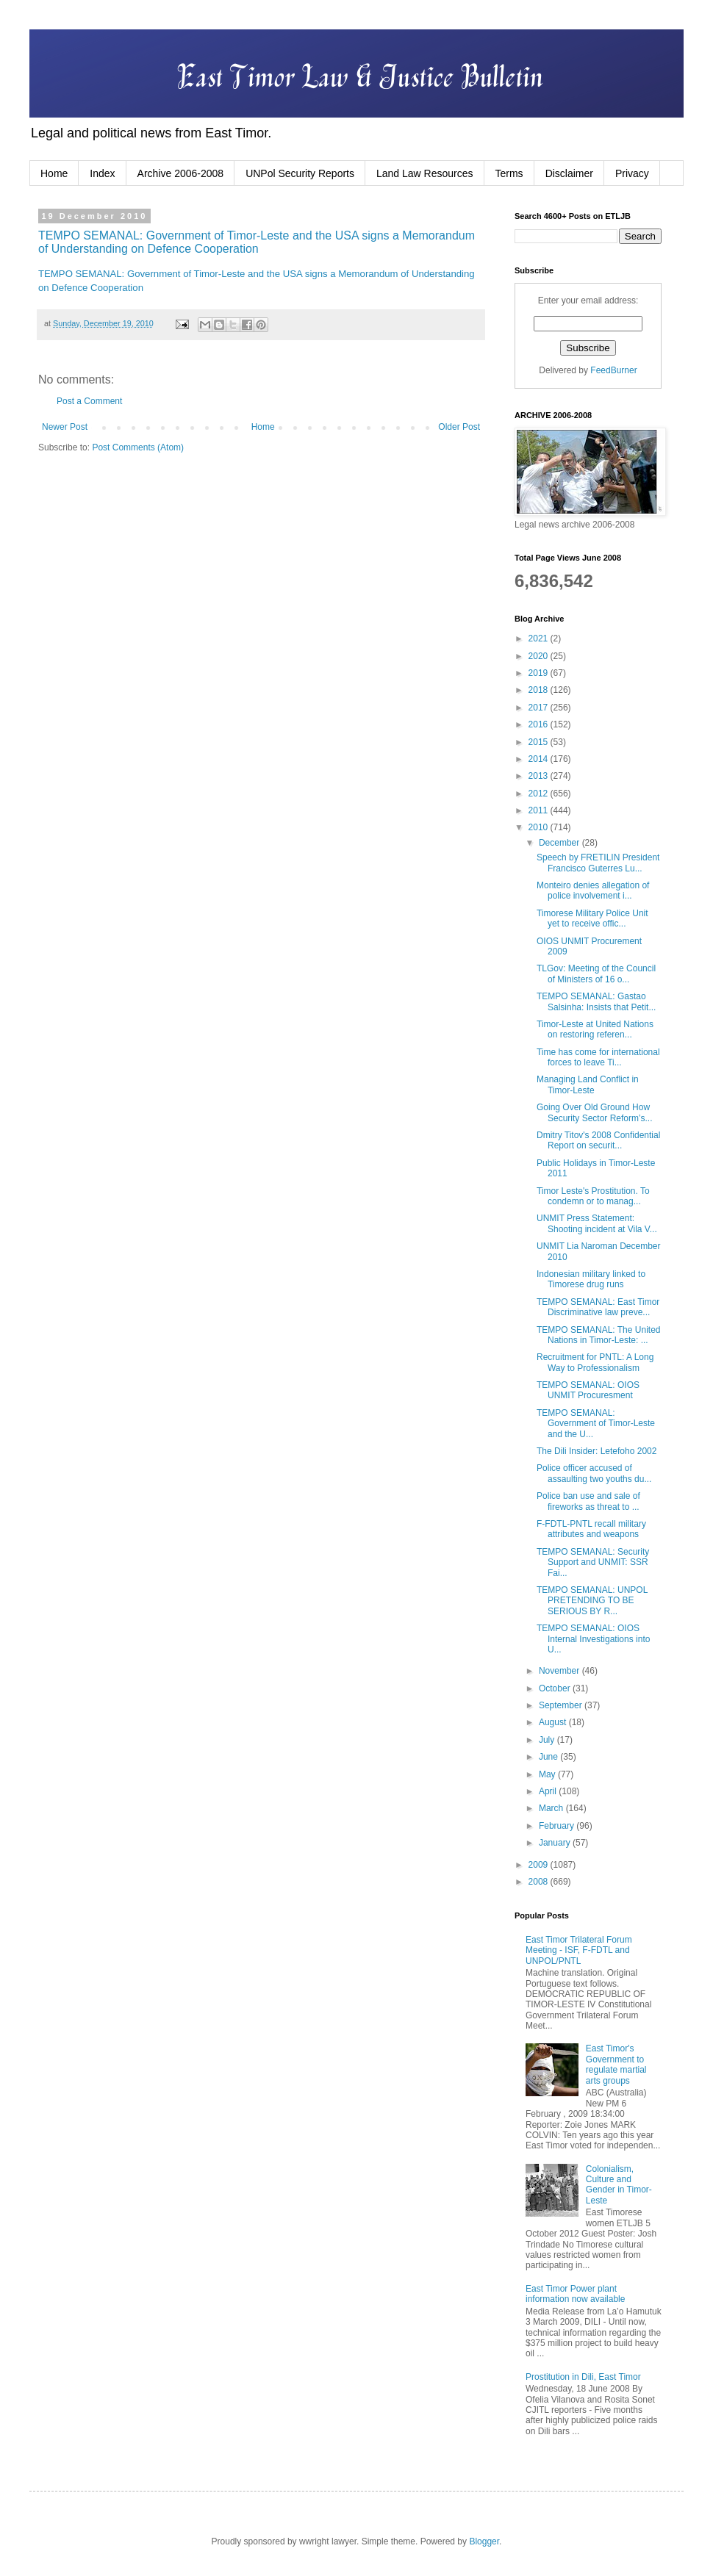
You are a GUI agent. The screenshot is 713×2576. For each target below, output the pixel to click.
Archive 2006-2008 (180, 173)
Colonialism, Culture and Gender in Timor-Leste (619, 2185)
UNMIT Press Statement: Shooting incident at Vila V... (597, 1223)
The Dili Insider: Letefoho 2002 (596, 1451)
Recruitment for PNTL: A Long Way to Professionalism (595, 1362)
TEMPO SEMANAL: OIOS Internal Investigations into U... (593, 1639)
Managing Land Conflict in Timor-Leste (588, 1084)
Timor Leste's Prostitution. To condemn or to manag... (593, 1196)
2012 (540, 793)
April (549, 1791)
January (556, 1843)
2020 (540, 656)
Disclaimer (569, 173)
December (560, 843)
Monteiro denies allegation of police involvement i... (593, 890)
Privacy (632, 173)
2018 (540, 690)
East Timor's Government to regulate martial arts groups (616, 2064)
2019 (540, 673)
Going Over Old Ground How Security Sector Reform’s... (595, 1112)
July (548, 1740)
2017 (540, 707)
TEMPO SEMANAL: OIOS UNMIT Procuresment (588, 1390)
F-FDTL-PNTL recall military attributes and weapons (591, 1529)
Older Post (459, 427)
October (556, 1688)
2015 (540, 742)
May (548, 1774)
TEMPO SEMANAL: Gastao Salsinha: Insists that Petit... (596, 1001)
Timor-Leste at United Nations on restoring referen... (595, 1029)
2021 (540, 638)
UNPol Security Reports (300, 173)
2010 (540, 827)
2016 (540, 724)
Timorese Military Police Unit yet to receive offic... (592, 918)
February (557, 1826)
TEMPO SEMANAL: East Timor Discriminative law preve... (598, 1307)
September (561, 1705)
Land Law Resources (424, 173)
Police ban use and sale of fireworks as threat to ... (588, 1501)
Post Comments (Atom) (138, 447)
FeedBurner (613, 370)
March (552, 1808)
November (560, 1671)
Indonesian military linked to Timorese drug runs (591, 1279)
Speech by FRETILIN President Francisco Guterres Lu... (598, 862)
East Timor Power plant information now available (575, 2294)
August (554, 1722)
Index (102, 173)
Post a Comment (89, 401)
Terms (509, 173)
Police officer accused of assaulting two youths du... (594, 1473)
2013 (540, 776)
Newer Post (64, 427)
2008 (540, 1882)
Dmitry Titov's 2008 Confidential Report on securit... (598, 1140)
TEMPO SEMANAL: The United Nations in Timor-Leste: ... (599, 1335)
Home (54, 173)
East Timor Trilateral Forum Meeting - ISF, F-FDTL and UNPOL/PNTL (579, 1950)
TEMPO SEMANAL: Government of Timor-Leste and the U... (596, 1423)
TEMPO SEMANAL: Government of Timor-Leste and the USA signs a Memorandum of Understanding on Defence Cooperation (256, 242)
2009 (540, 1865)
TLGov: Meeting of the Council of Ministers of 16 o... (596, 973)
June (549, 1757)
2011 (540, 810)
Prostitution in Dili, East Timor (583, 2377)
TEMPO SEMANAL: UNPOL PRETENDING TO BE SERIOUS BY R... (592, 1600)
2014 (540, 759)
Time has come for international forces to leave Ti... (598, 1057)
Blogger (484, 2541)
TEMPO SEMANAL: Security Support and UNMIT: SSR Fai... (593, 1562)
